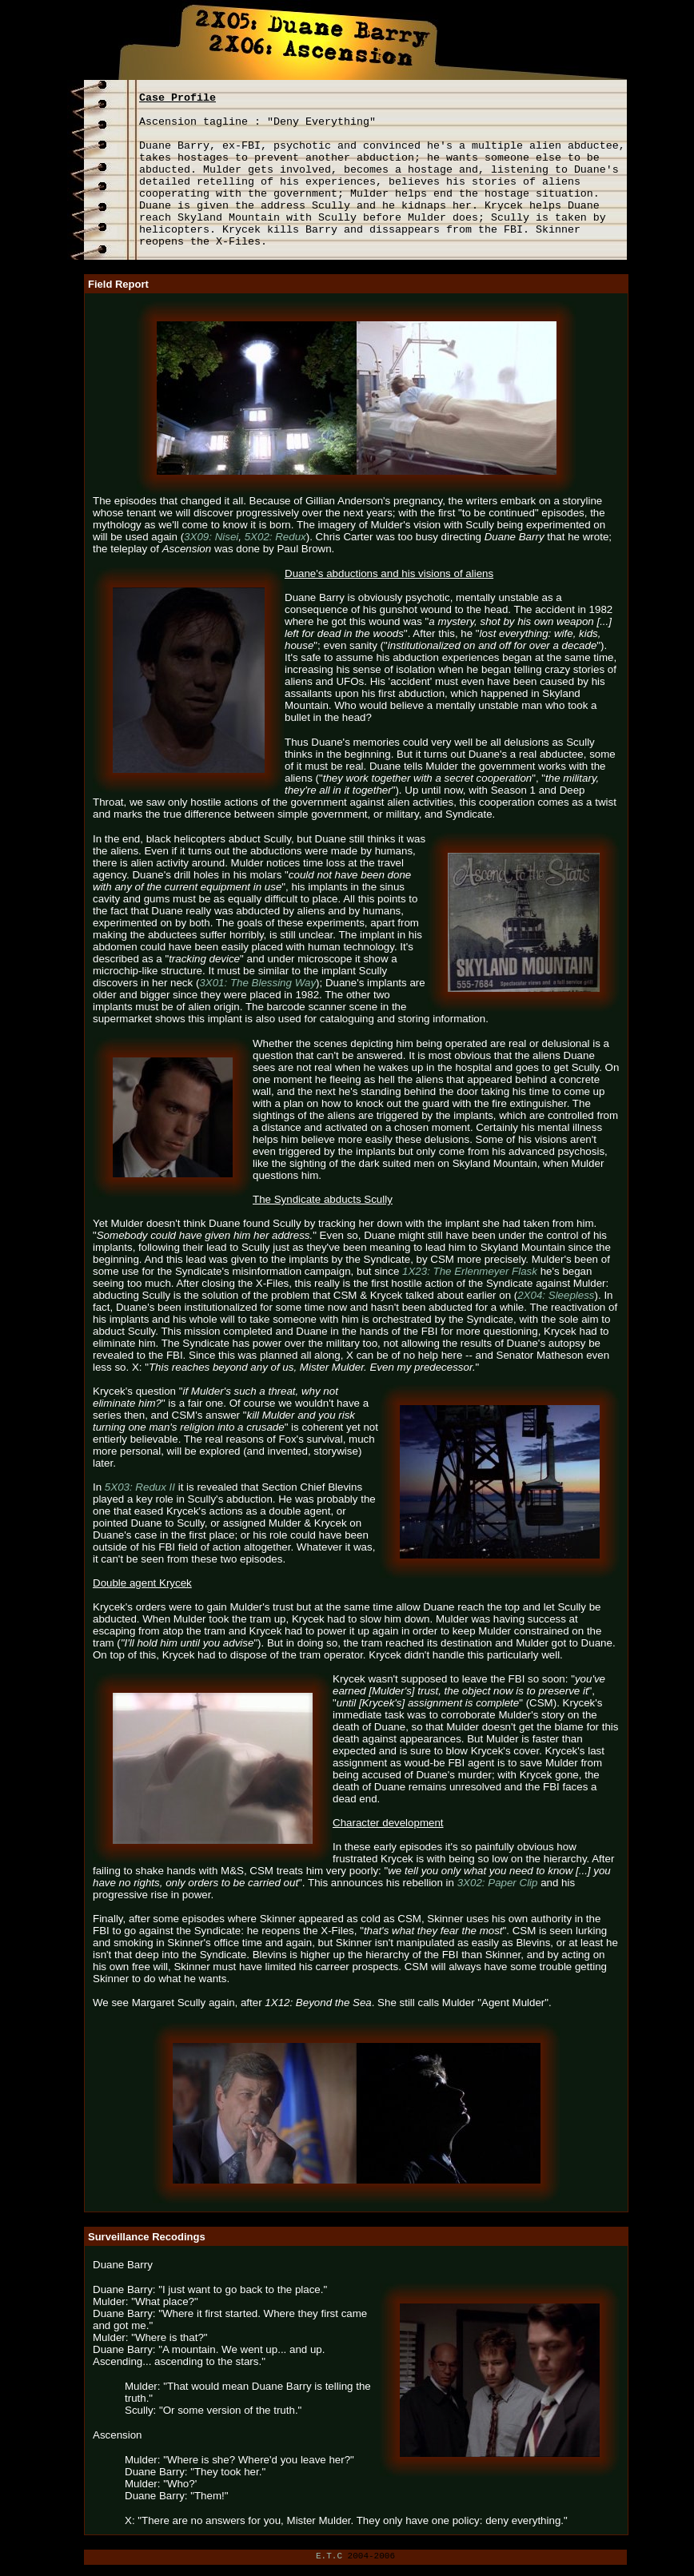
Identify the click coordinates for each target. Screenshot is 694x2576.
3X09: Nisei (211, 537)
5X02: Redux (275, 537)
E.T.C (329, 2556)
